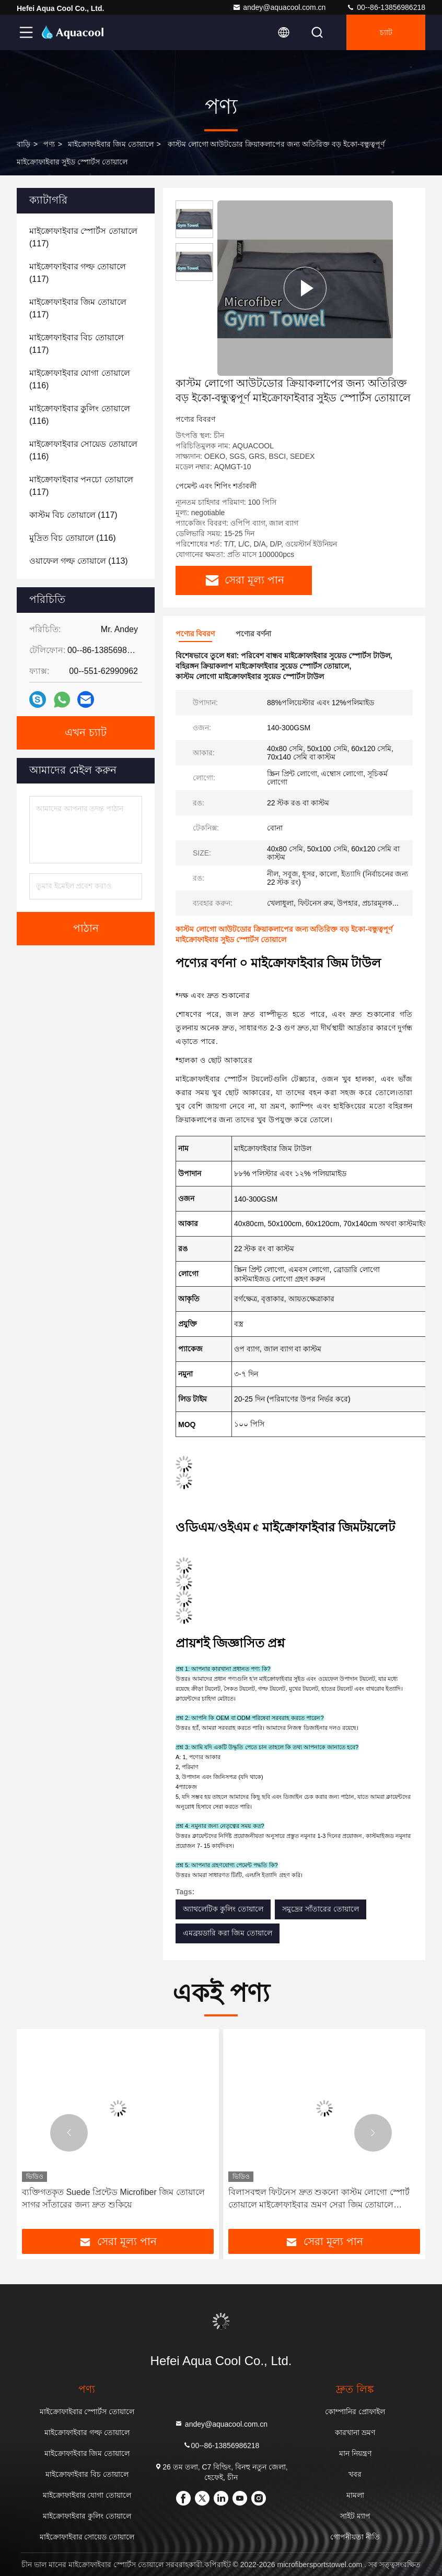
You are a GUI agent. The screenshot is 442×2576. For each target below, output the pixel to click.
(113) (78, 560)
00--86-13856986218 (385, 7)
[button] (69, 2133)
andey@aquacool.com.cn (278, 7)
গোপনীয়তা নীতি (355, 2537)
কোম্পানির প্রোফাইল (355, 2411)
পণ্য (49, 144)
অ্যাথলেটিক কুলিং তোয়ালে (223, 1909)
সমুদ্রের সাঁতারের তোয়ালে (320, 1909)
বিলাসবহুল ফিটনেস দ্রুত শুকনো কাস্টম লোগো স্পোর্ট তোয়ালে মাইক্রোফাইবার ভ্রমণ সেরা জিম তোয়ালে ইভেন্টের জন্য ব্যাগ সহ (319, 2199)
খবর (355, 2474)
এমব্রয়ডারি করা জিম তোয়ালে (227, 1933)
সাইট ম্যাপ (355, 2516)
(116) (79, 379)
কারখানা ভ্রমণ (355, 2432)
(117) (83, 237)
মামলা (355, 2495)
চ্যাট (386, 32)
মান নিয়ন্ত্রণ (355, 2453)
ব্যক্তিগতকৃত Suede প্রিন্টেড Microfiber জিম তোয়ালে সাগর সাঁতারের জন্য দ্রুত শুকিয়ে (113, 2198)
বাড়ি (23, 144)
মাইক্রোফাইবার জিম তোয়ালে (111, 144)
